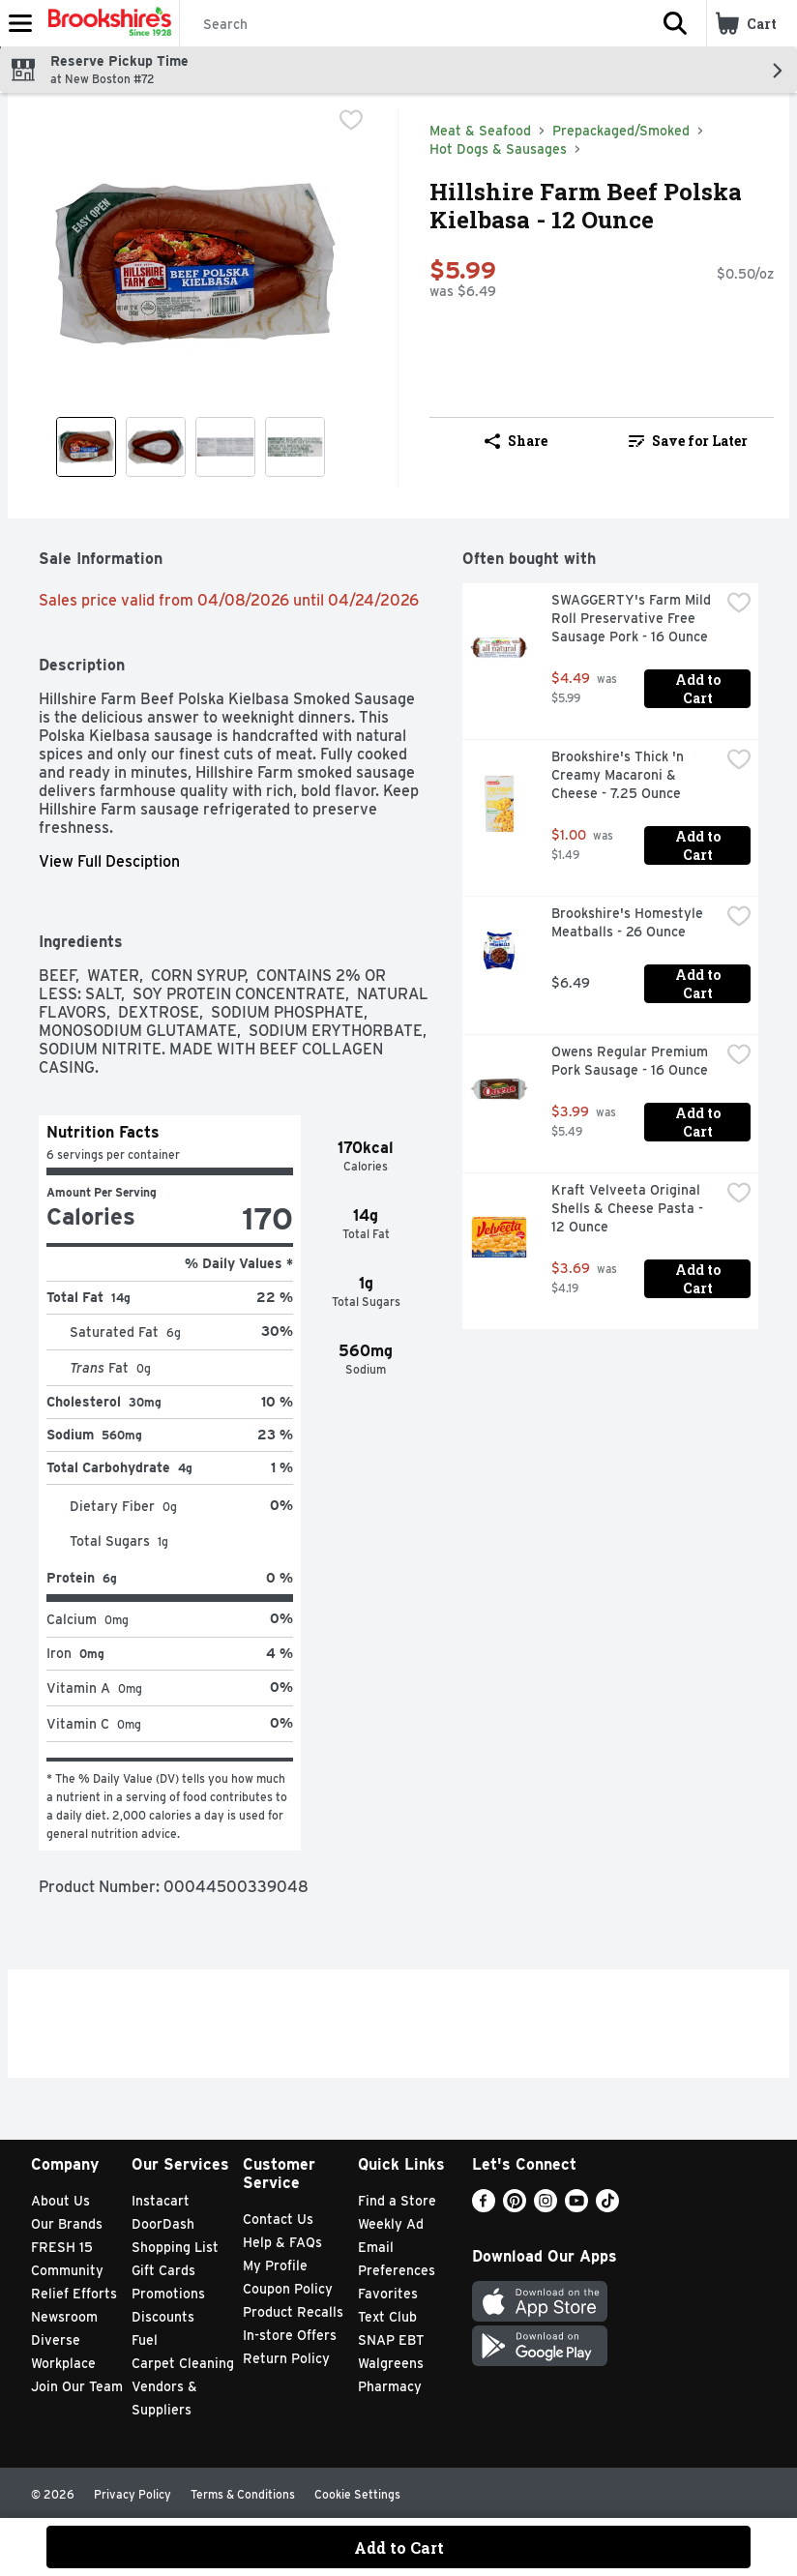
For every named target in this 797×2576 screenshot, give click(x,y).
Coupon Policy (288, 2288)
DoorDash (163, 2224)
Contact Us (278, 2219)
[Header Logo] (106, 23)
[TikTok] (607, 2207)
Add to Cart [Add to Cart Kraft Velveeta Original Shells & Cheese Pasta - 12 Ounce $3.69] (699, 1278)
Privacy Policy (132, 2494)
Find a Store (397, 2200)
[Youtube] (576, 2207)
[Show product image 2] (156, 447)
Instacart (161, 2200)
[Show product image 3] (225, 447)
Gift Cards (163, 2270)
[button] (675, 23)
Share (516, 440)
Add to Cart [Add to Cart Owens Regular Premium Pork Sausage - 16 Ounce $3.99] (699, 1122)
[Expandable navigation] (20, 23)
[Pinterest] (514, 2207)
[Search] (412, 24)
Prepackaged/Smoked (621, 130)
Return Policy (286, 2358)
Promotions (168, 2293)
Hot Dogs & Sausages (498, 149)
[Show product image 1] (86, 447)
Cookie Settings (357, 2494)
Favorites (388, 2293)
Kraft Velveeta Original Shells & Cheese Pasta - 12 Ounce (629, 1208)
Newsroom (64, 2316)
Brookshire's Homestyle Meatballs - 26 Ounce (629, 922)
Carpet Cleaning (183, 2363)
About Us (60, 2200)
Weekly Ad (391, 2224)
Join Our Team (77, 2386)
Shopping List (175, 2247)
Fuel (145, 2340)
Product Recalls (293, 2312)
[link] (688, 441)
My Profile (275, 2265)
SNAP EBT (391, 2340)
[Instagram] (545, 2207)
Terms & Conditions (243, 2494)
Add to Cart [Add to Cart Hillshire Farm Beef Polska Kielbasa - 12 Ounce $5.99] (399, 2547)
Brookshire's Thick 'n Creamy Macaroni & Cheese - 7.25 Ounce (619, 775)
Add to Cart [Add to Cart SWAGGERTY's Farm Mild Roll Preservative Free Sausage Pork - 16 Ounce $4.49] (699, 688)
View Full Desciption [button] (109, 861)
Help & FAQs (282, 2242)
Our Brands (67, 2224)
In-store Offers (290, 2335)
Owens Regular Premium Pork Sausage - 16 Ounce (631, 1061)
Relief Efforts (74, 2293)
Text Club (387, 2316)
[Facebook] (483, 2207)
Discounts (163, 2316)
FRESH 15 (62, 2247)
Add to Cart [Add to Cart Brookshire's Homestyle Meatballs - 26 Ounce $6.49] (699, 983)
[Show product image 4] (295, 447)
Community (67, 2270)
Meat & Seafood (480, 130)
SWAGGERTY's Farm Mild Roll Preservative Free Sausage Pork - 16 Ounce (633, 618)
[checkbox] (351, 121)
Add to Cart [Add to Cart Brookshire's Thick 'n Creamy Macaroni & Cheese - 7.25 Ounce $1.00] (699, 845)
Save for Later (688, 440)
